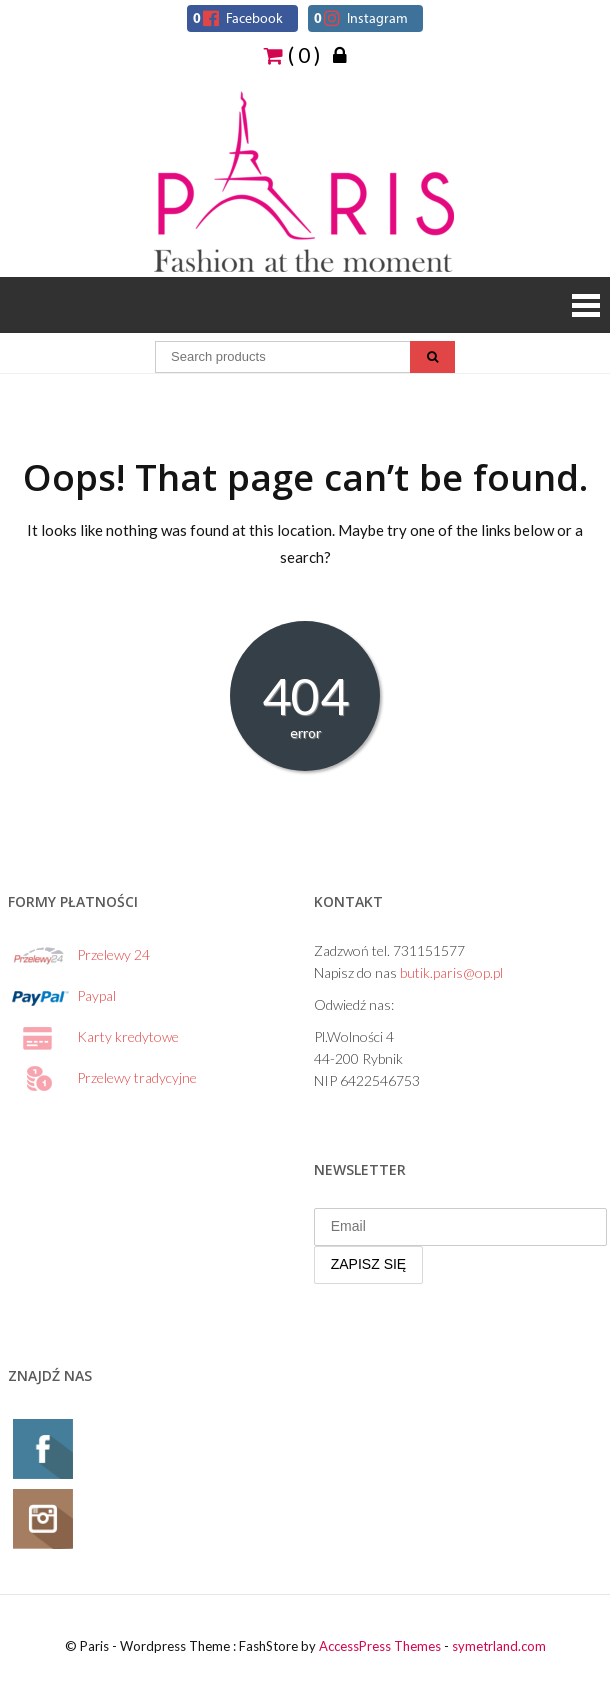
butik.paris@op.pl (451, 972)
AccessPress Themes (380, 1646)
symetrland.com (499, 1646)
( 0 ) (292, 54)
